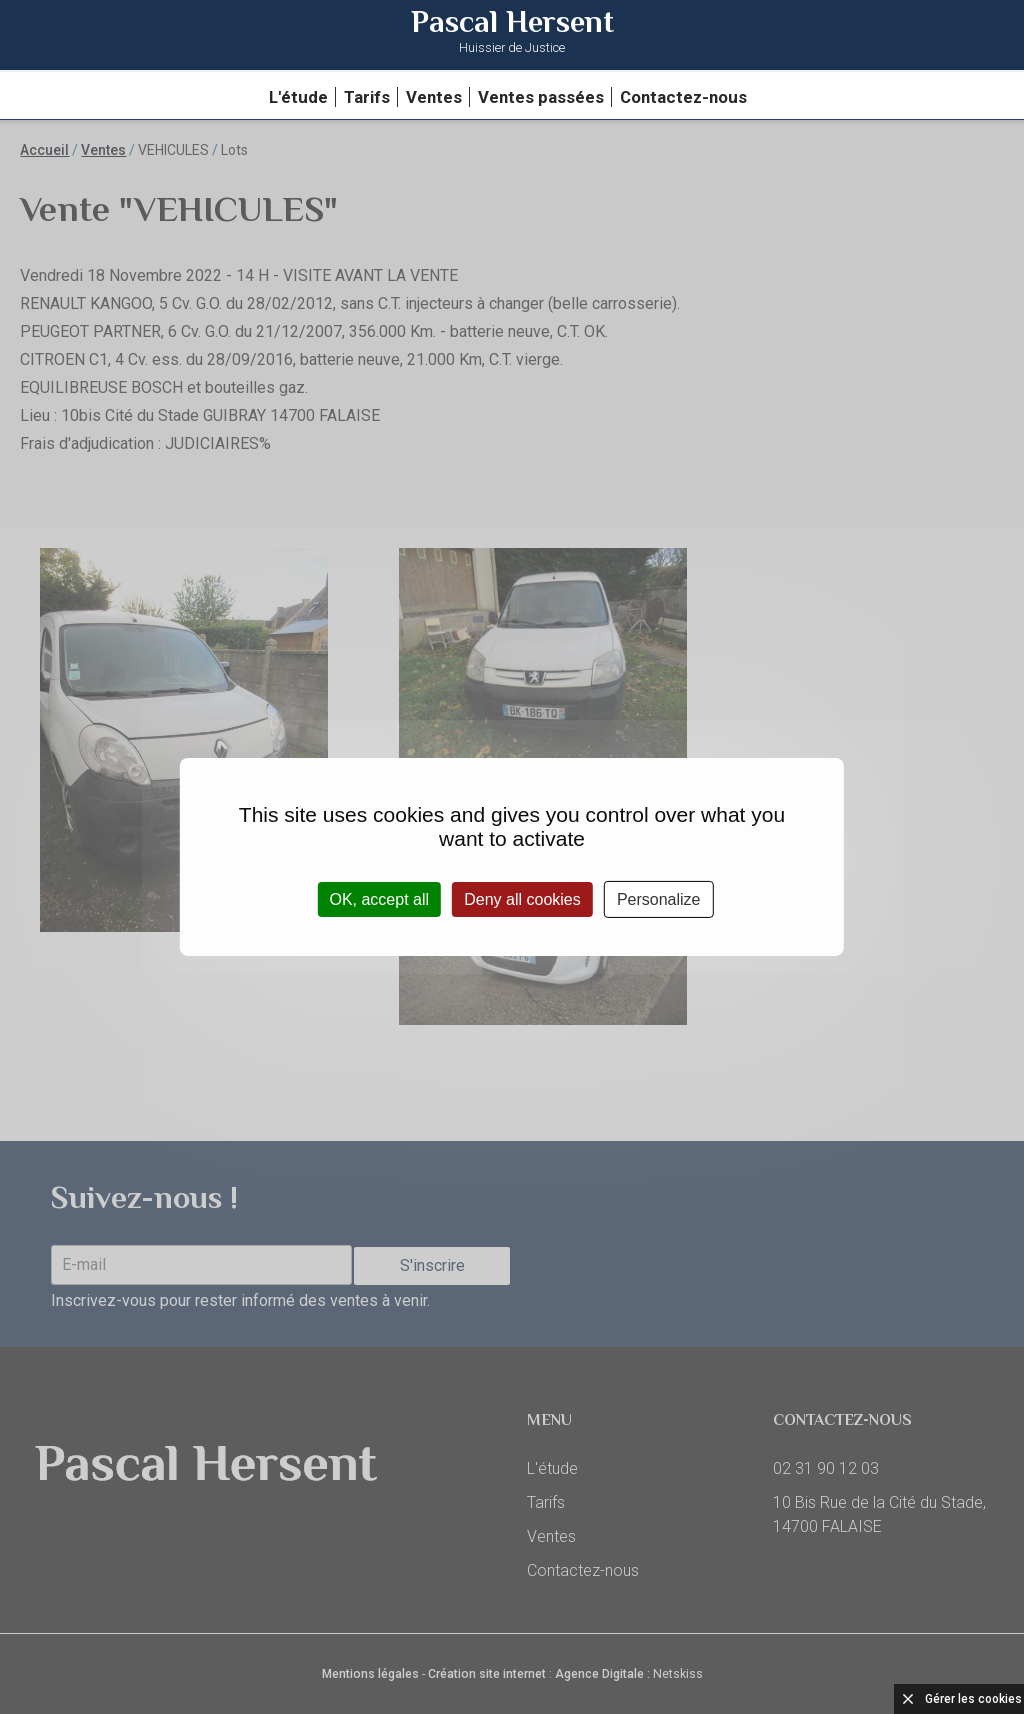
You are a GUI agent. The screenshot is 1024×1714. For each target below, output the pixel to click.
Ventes (434, 97)
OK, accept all (379, 899)
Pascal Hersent (512, 33)
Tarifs (367, 97)
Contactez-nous (683, 97)
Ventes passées (541, 97)
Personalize (659, 899)
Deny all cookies (522, 899)
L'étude (298, 97)
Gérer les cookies (973, 1699)
